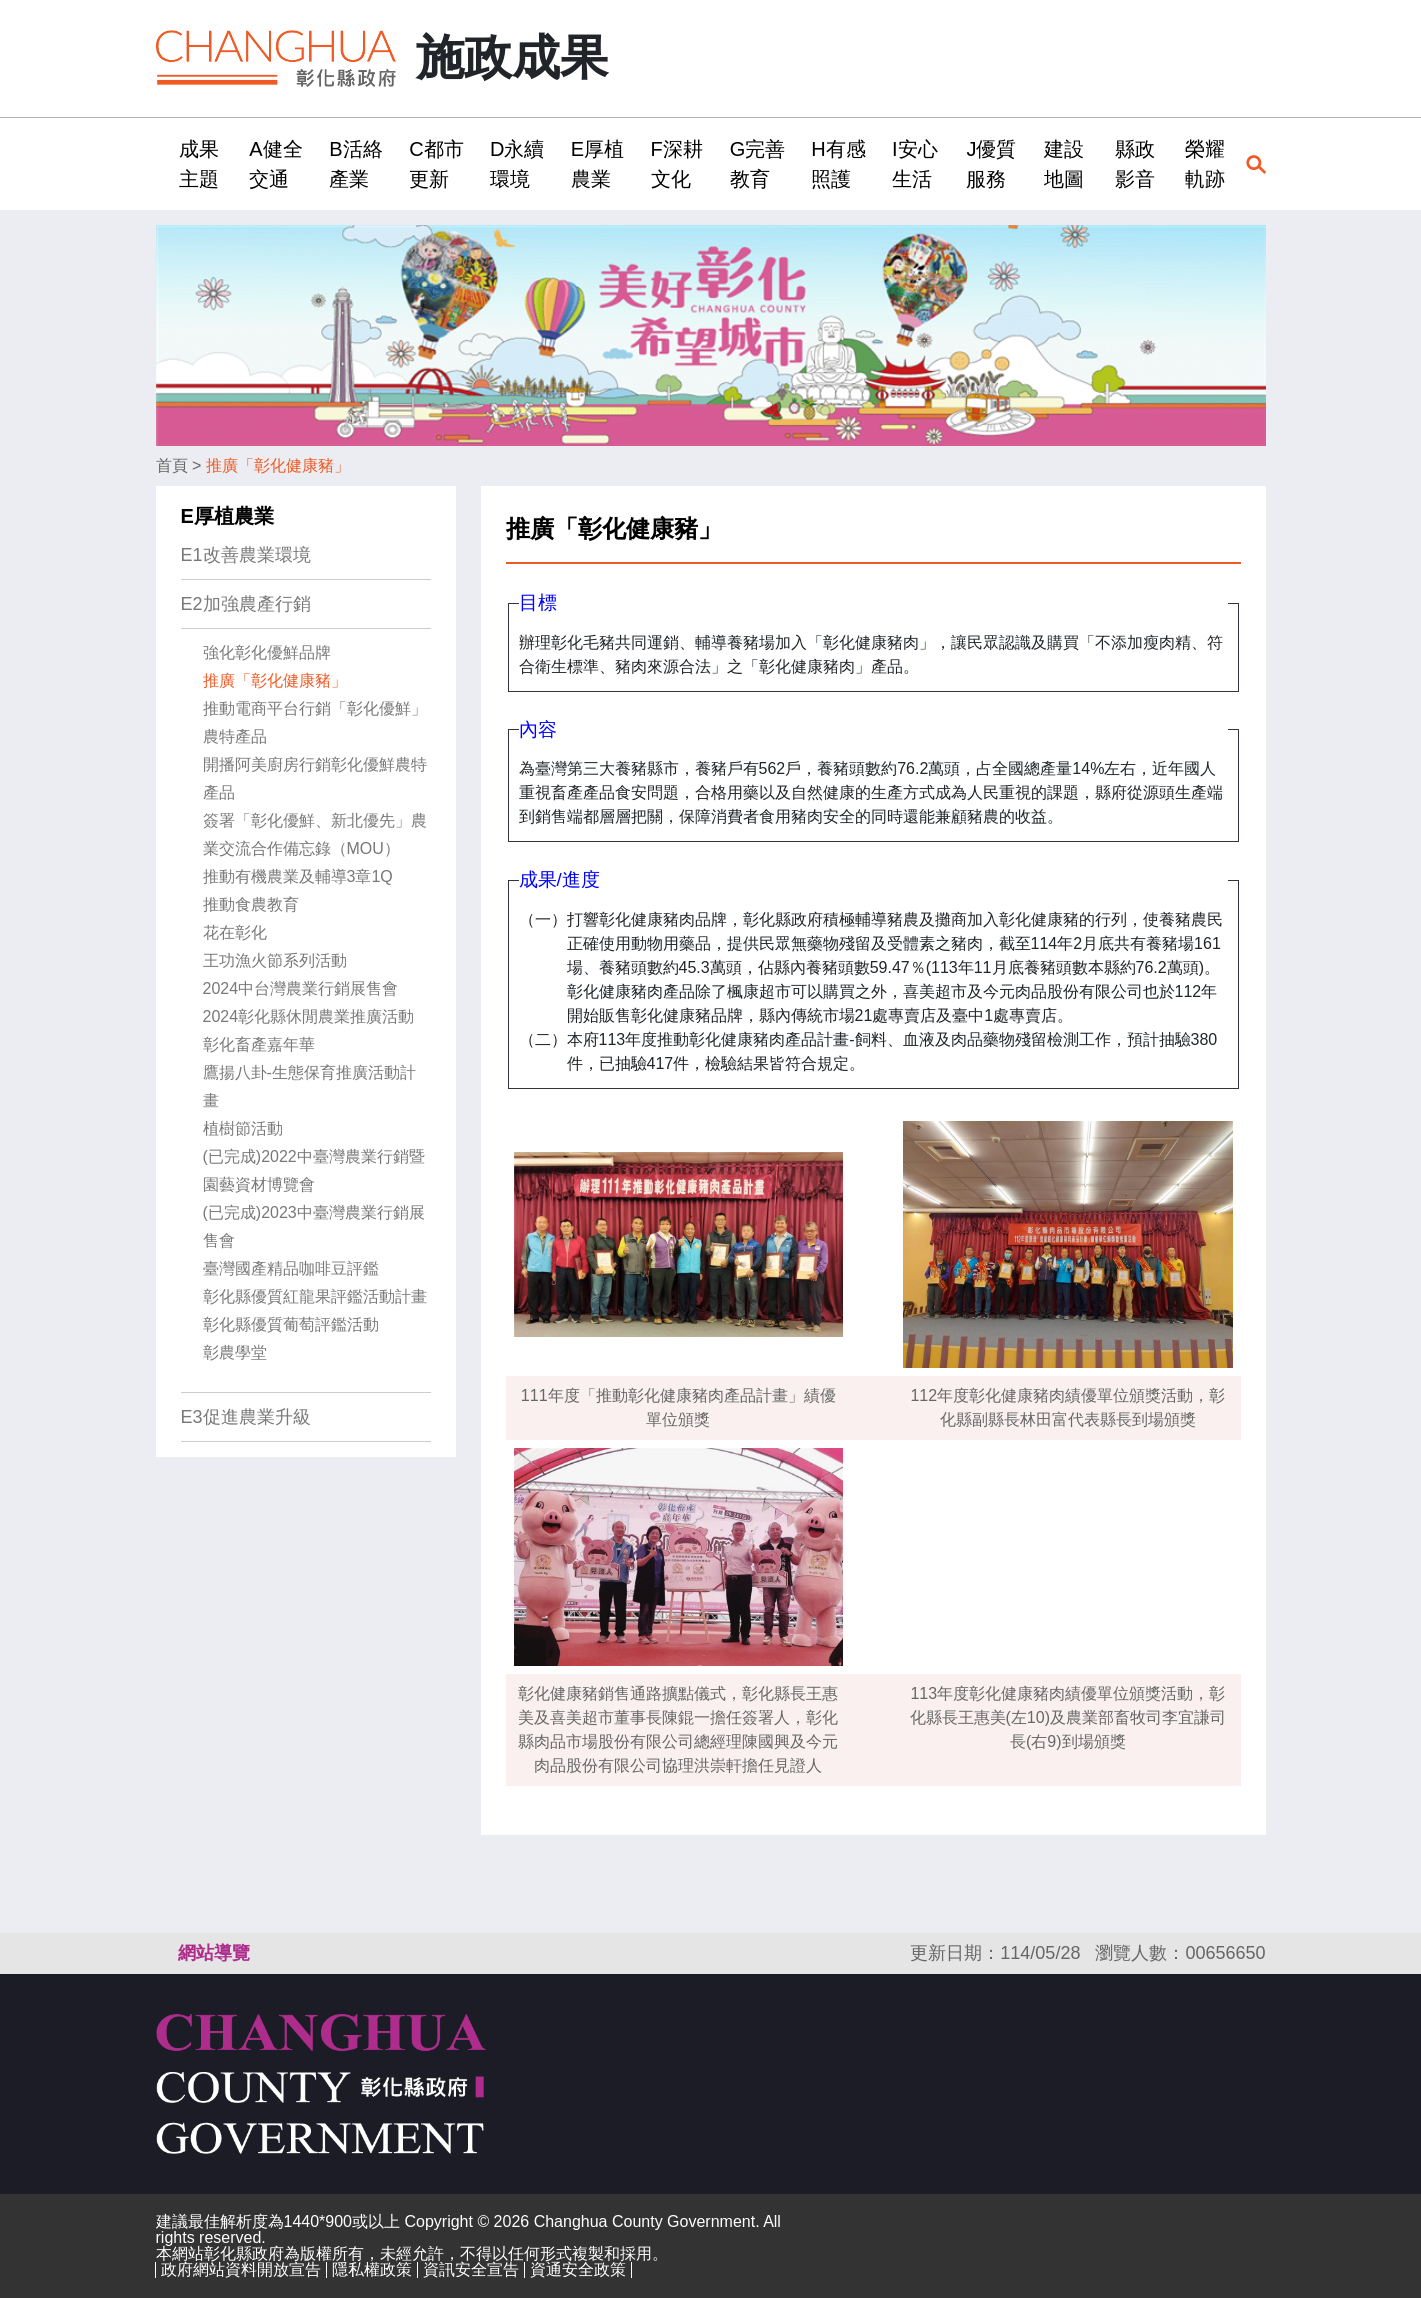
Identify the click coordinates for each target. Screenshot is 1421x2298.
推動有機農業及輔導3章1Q (298, 876)
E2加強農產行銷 (246, 604)
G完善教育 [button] (758, 164)
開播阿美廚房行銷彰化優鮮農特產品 (315, 778)
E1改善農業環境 (246, 555)
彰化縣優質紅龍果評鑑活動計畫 (315, 1296)
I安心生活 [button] (915, 164)
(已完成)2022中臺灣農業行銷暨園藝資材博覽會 (314, 1170)
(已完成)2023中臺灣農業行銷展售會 (314, 1226)
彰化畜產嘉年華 (259, 1044)
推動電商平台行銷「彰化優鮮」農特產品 (315, 722)
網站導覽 (214, 1953)
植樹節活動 (243, 1128)
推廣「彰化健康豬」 (278, 465)
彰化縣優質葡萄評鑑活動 (291, 1324)
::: (162, 163)
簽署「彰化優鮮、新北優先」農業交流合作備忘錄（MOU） (315, 834)
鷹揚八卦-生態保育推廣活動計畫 (309, 1086)
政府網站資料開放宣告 (241, 2269)
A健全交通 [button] (275, 164)
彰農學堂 (235, 1352)
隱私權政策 (372, 2269)
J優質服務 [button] (991, 164)
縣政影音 (1135, 164)
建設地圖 (1064, 164)
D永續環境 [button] (517, 164)
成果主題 (199, 164)
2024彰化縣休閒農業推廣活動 (309, 1016)
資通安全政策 (578, 2269)
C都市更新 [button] (436, 164)
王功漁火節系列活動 (275, 960)
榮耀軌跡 (1205, 164)
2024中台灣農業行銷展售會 (301, 988)
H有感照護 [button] (838, 164)
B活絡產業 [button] (355, 164)
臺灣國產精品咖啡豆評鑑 (291, 1268)
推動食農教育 (251, 904)
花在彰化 (235, 932)
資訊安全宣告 (471, 2269)
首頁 (172, 465)
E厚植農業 (227, 516)
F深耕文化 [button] (677, 164)
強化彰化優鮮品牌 (267, 652)
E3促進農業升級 (246, 1417)
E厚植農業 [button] (597, 164)
